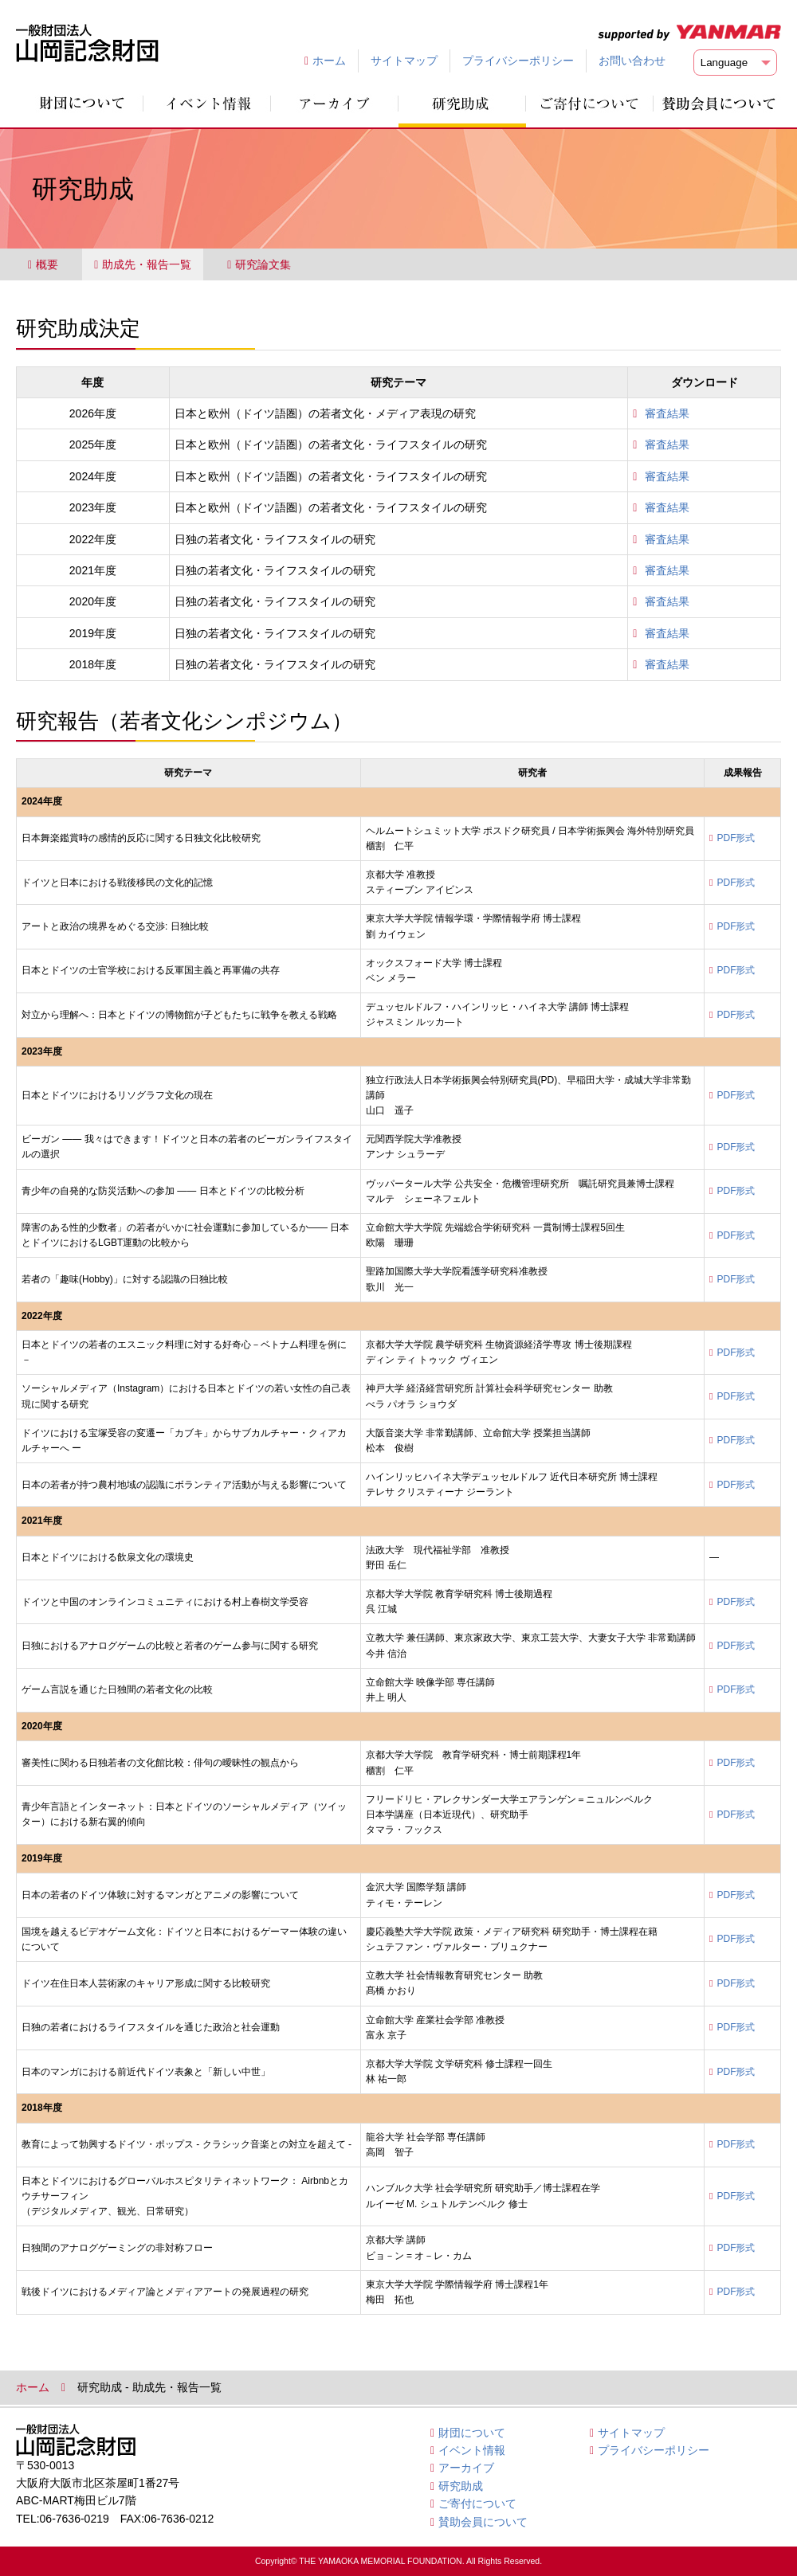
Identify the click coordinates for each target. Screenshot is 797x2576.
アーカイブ (466, 2467)
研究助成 (460, 2486)
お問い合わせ (632, 60)
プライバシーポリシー (518, 60)
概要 (43, 264)
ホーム (329, 60)
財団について (471, 2432)
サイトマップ (404, 60)
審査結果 (667, 413)
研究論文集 (259, 264)
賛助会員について (483, 2521)
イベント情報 (471, 2450)
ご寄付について (477, 2503)
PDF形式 (736, 838)
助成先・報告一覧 (142, 264)
